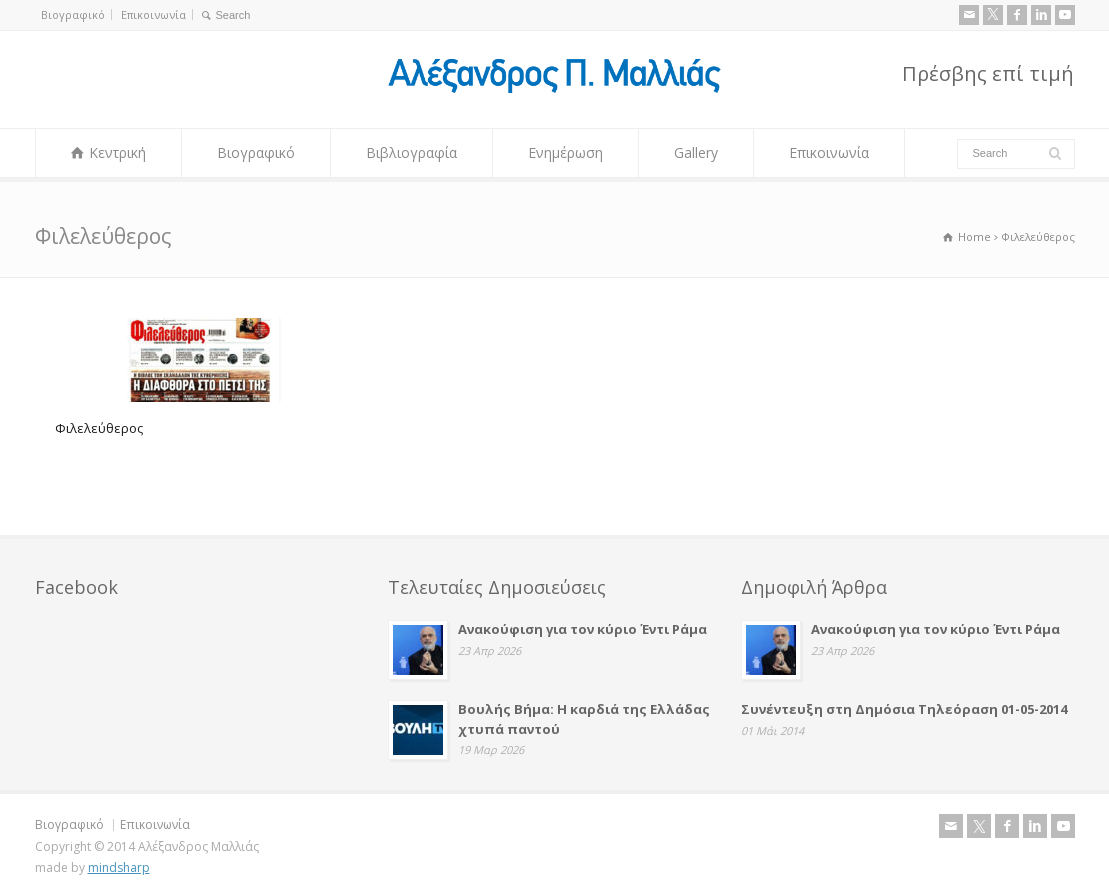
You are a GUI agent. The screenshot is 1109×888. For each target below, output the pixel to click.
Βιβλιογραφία (411, 152)
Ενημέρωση (565, 152)
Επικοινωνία (153, 14)
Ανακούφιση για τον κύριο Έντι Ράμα (582, 629)
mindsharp (119, 867)
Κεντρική (117, 152)
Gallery (696, 152)
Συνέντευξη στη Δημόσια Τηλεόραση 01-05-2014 (904, 709)
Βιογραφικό (73, 14)
